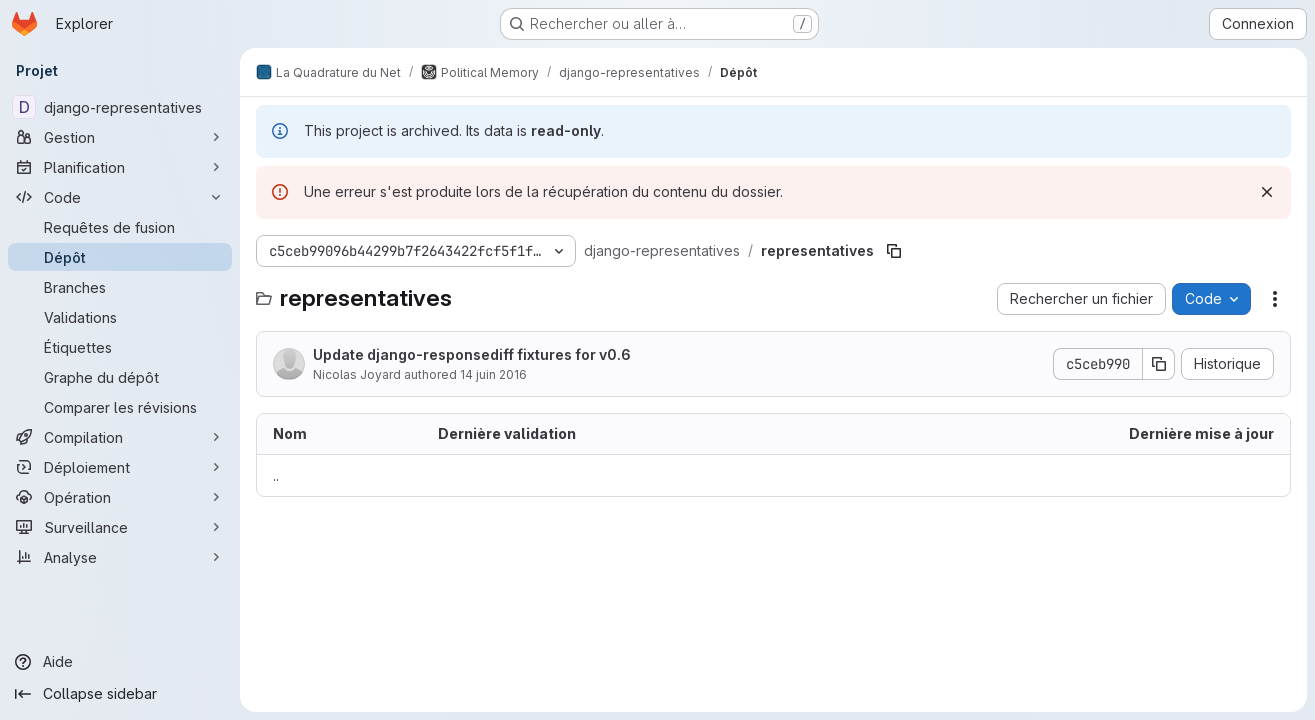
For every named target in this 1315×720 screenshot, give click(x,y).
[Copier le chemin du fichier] (894, 251)
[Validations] (120, 317)
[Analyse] (120, 557)
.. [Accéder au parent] (276, 475)
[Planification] (120, 167)
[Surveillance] (120, 527)
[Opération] (120, 497)
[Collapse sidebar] (120, 694)
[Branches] (120, 287)
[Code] (120, 197)
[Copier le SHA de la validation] (1159, 364)
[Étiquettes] (120, 347)
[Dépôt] (120, 257)
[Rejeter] (1267, 192)
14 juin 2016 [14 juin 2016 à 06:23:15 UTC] (493, 374)
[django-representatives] (120, 107)
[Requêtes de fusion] (120, 227)
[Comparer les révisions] (120, 407)
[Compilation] (120, 437)
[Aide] (120, 662)
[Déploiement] (120, 467)
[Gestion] (120, 137)
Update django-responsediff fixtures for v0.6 (472, 354)
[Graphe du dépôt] (120, 377)
